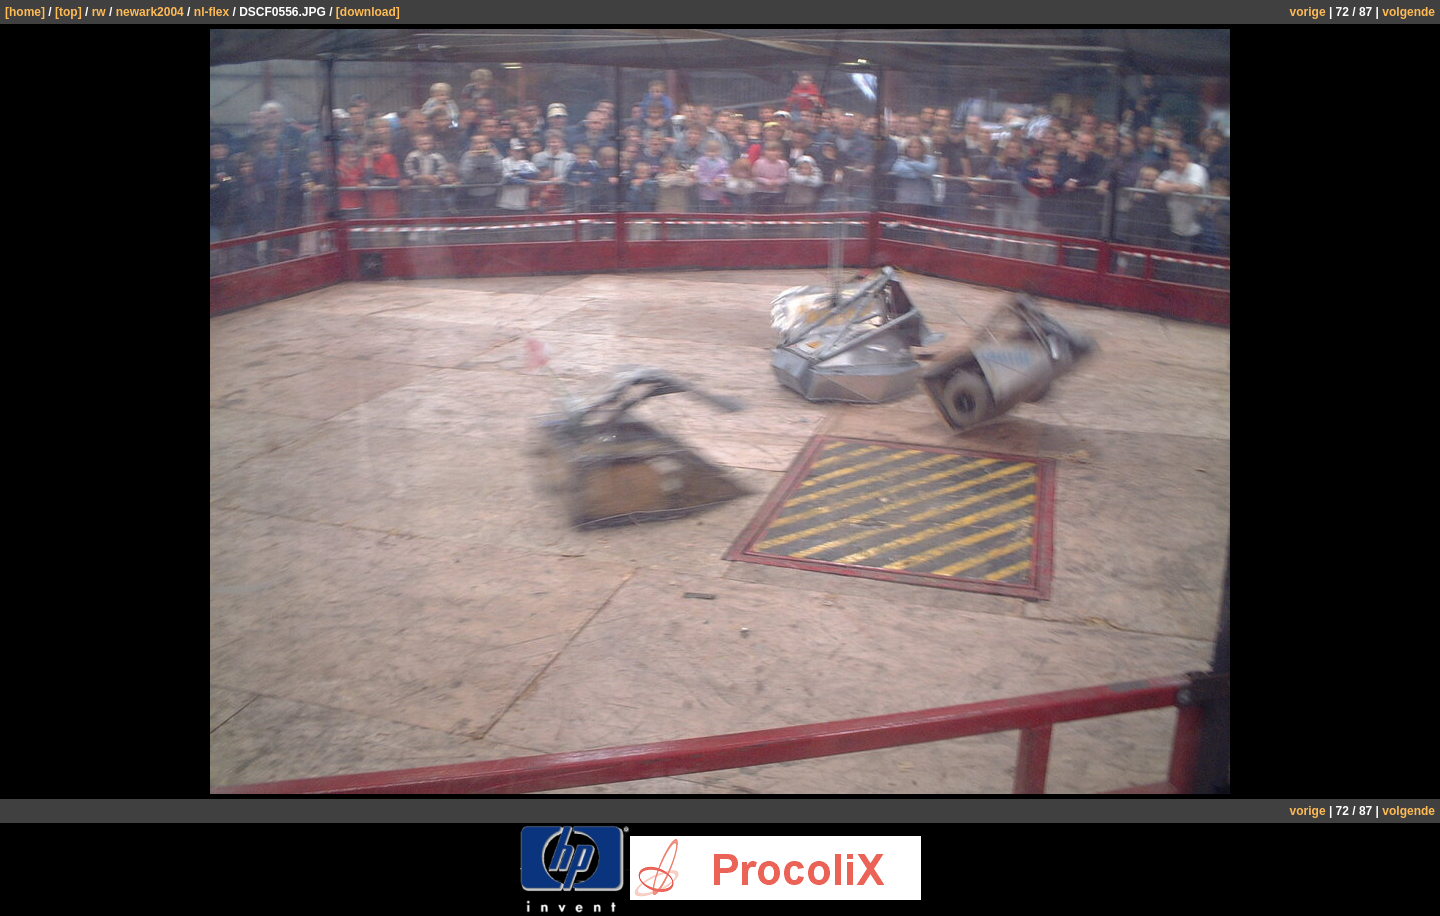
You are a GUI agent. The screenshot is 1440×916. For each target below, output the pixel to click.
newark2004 (150, 12)
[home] (25, 12)
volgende (1408, 12)
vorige (1308, 12)
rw (99, 12)
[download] (368, 12)
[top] (68, 12)
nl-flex (211, 12)
